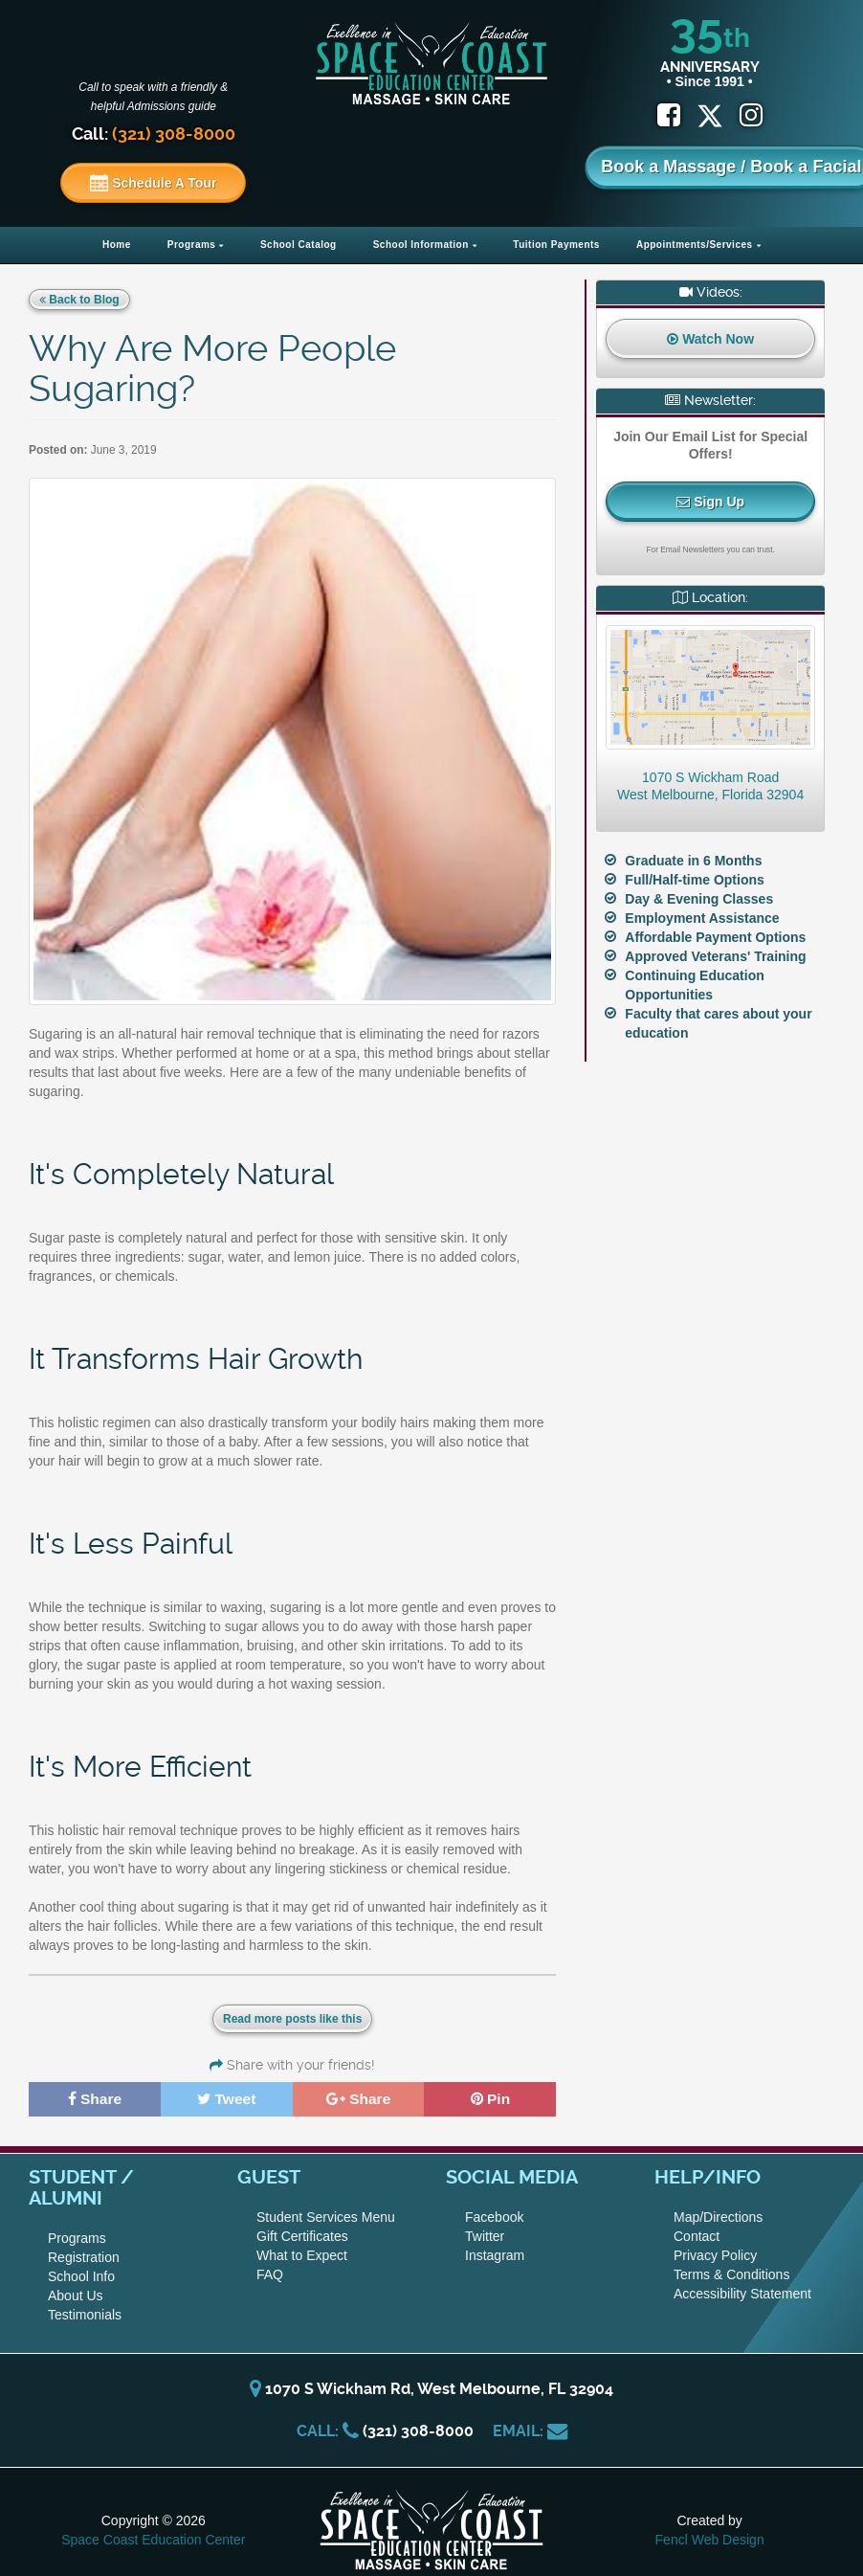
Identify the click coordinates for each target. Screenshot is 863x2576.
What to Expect (301, 2254)
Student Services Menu (325, 2216)
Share (94, 2098)
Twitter (484, 2235)
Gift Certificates (302, 2235)
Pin (490, 2098)
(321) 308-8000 (418, 2430)
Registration (84, 2256)
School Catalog (298, 244)
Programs (191, 244)
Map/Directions (718, 2216)
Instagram (494, 2254)
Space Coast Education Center (153, 2538)
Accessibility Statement (742, 2292)
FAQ (269, 2273)
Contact (696, 2235)
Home (116, 244)
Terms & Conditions (731, 2273)
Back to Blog (79, 299)
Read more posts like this (292, 2019)
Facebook (494, 2216)
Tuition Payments (556, 244)
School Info (81, 2275)
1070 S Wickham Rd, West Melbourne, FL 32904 (431, 2388)
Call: (153, 133)
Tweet (226, 2098)
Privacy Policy (715, 2254)
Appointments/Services (694, 244)
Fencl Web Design (709, 2538)
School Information (421, 244)
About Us (75, 2294)
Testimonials (85, 2313)
